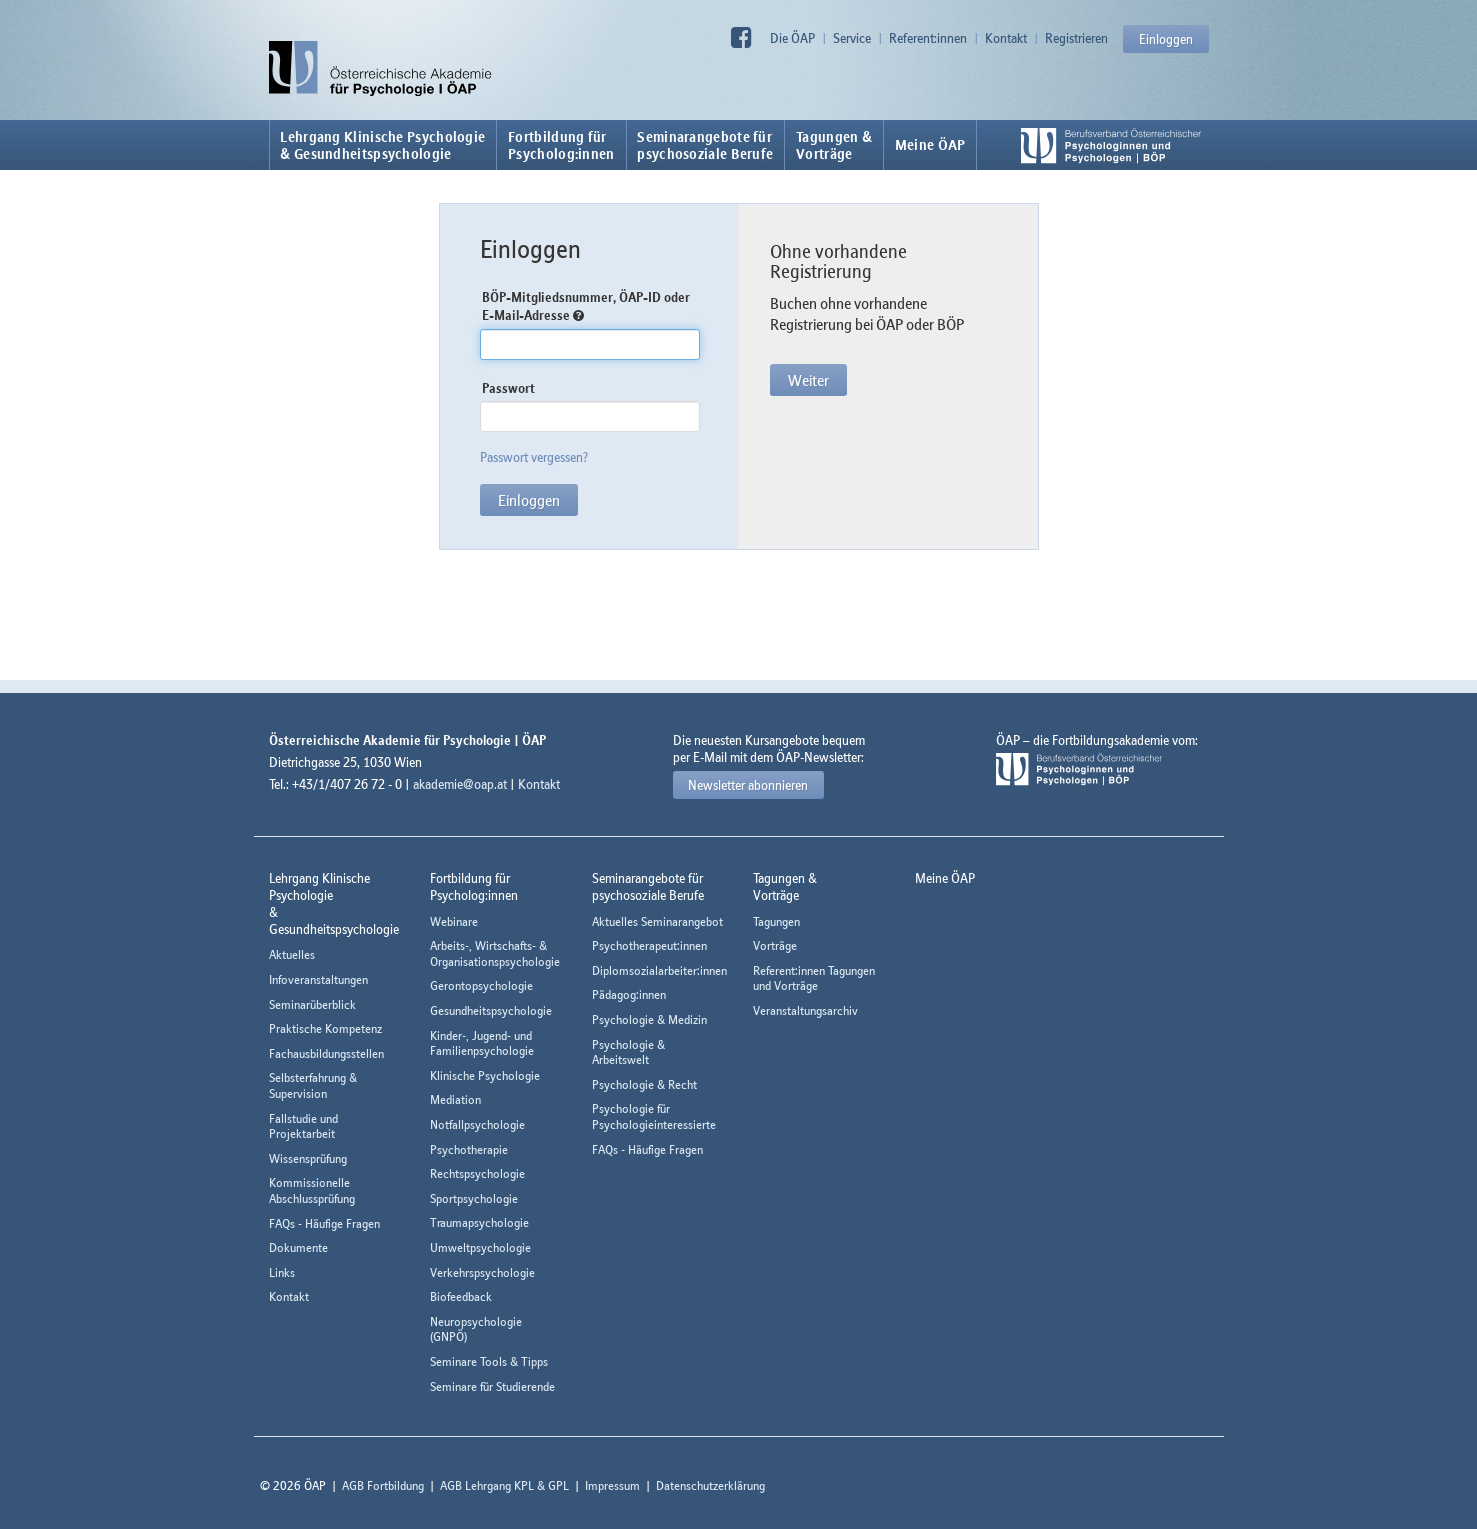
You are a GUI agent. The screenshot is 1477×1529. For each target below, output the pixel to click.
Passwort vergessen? (534, 457)
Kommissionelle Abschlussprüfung (312, 1190)
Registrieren (1076, 38)
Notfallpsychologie (477, 1124)
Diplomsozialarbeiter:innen (659, 970)
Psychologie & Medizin (649, 1019)
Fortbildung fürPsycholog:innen (561, 145)
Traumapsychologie (479, 1222)
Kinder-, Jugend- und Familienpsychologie (482, 1043)
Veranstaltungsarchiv (805, 1010)
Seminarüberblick (312, 1004)
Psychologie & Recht (644, 1084)
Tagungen (776, 921)
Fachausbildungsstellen (326, 1053)
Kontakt (1006, 38)
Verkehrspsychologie (482, 1272)
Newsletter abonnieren (748, 785)
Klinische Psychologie (485, 1075)
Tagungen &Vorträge (834, 145)
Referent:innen (928, 38)
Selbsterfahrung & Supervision (313, 1085)
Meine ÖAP (930, 145)
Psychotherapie (469, 1149)
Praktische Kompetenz (325, 1028)
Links (282, 1272)
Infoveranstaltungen (318, 979)
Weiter (808, 380)
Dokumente (298, 1247)
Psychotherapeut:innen (649, 945)
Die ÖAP (792, 38)
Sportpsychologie (474, 1198)
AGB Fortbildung (383, 1485)
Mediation (455, 1099)
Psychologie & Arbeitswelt (628, 1052)
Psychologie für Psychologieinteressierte (654, 1116)
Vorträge (775, 945)
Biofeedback (461, 1296)
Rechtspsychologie (477, 1173)
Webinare (454, 921)
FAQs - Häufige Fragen (324, 1223)
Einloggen (1166, 39)
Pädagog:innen (629, 994)
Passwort (508, 388)
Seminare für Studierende (492, 1386)
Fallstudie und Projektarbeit (303, 1126)
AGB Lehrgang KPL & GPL (504, 1485)
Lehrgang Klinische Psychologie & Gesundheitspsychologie (382, 145)
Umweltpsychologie (480, 1247)
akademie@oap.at (460, 784)
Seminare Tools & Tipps (489, 1361)
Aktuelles (292, 954)
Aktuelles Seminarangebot (657, 921)
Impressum (612, 1485)
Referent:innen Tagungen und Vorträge (814, 978)
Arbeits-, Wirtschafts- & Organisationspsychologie (495, 953)
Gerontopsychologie (481, 985)
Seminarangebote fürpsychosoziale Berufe (705, 145)
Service (852, 38)
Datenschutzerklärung (710, 1485)
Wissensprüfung (308, 1158)
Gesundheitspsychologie (491, 1010)
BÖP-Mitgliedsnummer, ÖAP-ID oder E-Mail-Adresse (586, 306)
